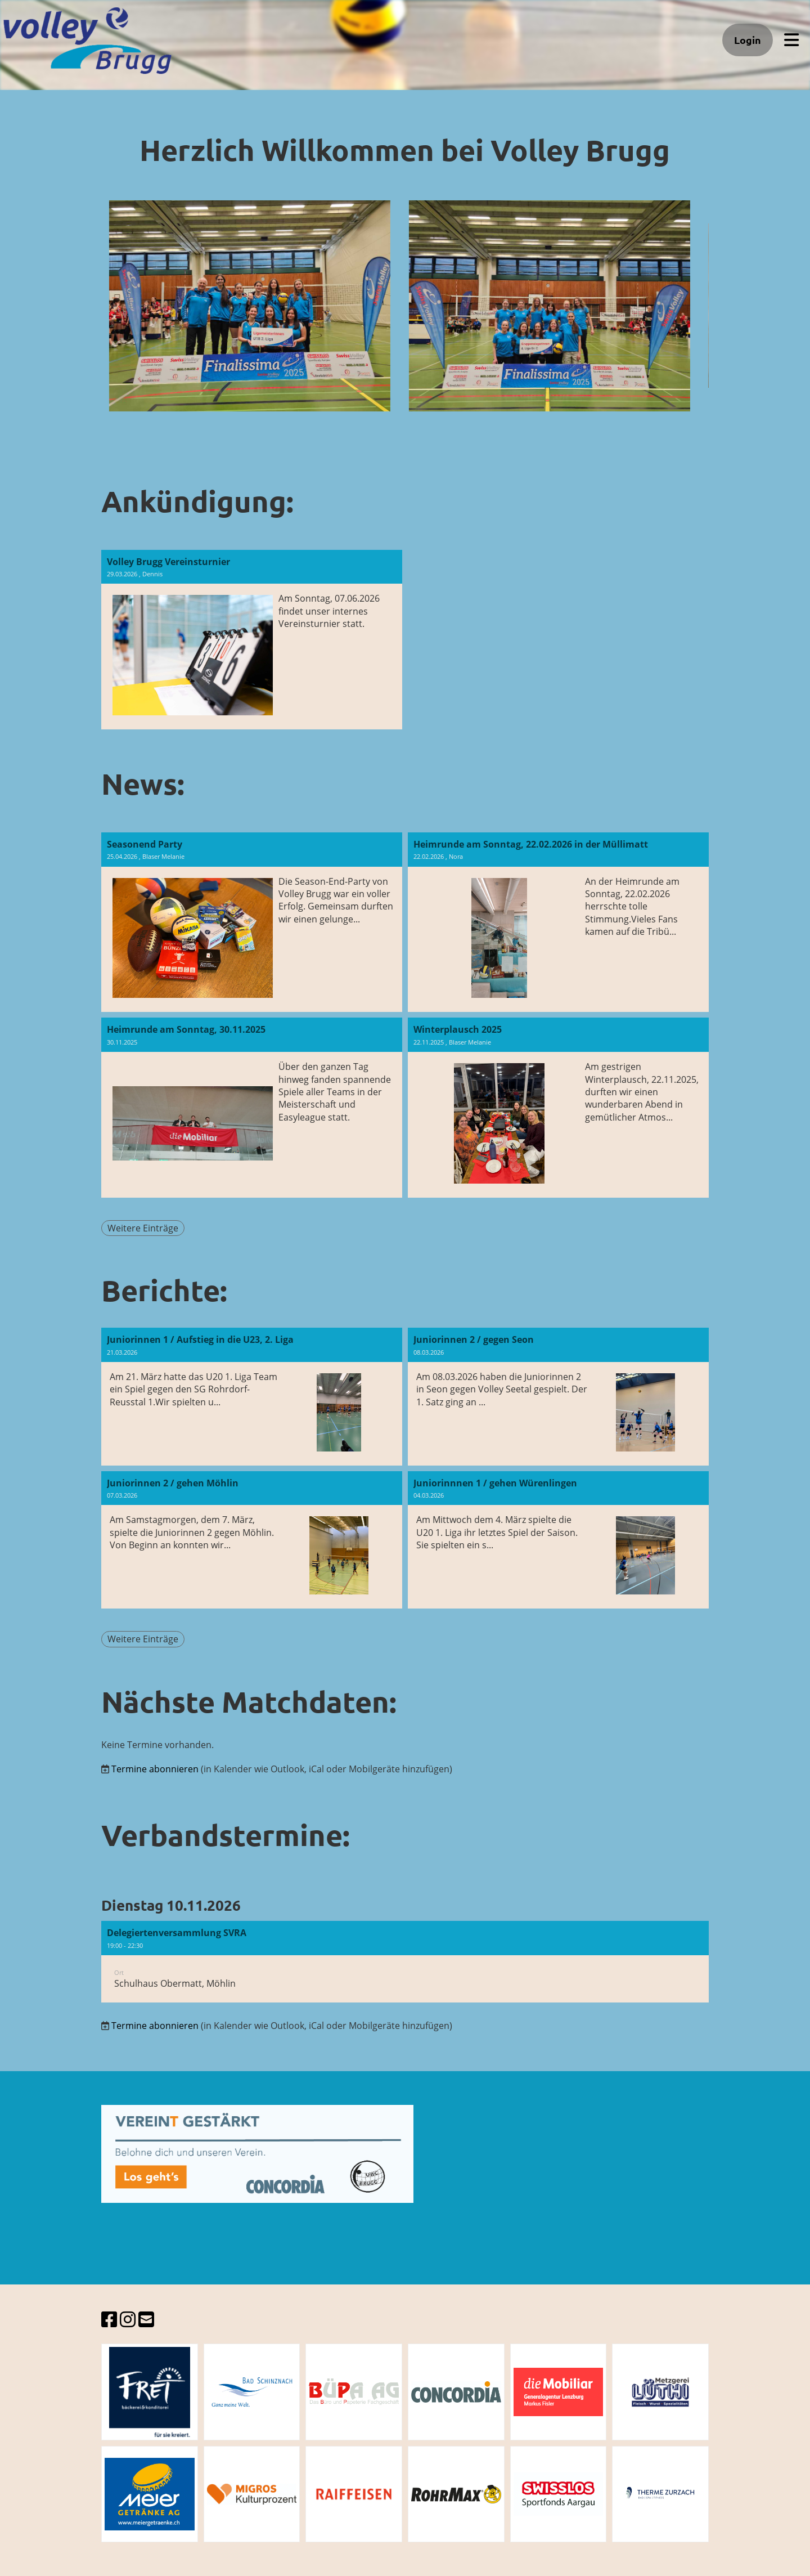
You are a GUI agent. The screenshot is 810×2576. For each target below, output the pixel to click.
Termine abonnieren (155, 1769)
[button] (405, 1961)
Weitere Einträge (142, 1228)
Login (747, 39)
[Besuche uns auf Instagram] (128, 2319)
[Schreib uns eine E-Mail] (146, 2319)
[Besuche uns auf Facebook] (109, 2319)
